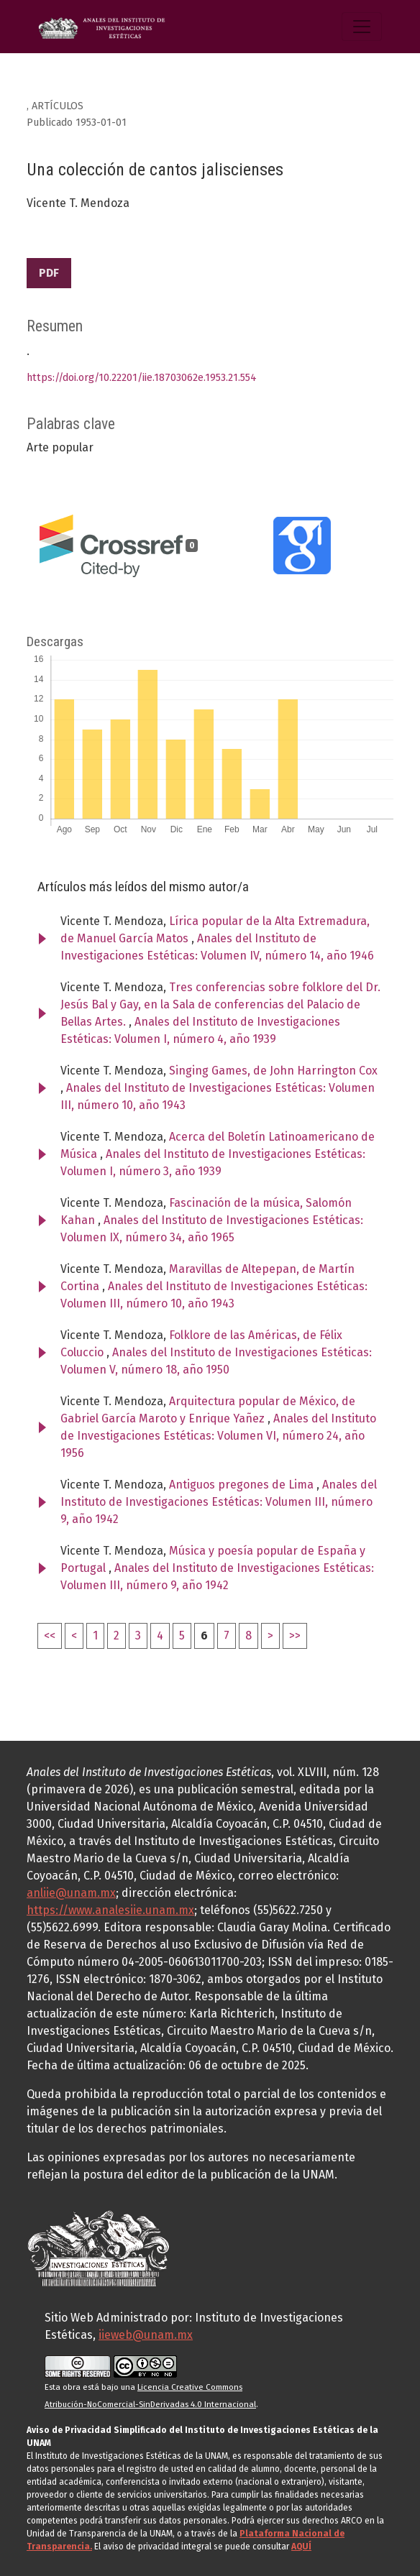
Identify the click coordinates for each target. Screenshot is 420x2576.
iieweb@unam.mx (146, 2335)
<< (49, 1635)
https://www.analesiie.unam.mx (110, 1910)
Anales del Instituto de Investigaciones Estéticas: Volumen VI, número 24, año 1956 (218, 1436)
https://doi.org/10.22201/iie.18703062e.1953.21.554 (142, 378)
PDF (49, 273)
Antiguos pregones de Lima (242, 1484)
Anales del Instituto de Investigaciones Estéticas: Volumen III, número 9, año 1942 (218, 1502)
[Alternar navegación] (362, 26)
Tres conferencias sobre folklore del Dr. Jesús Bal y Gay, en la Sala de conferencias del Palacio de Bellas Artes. (220, 1004)
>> (295, 1635)
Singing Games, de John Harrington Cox (273, 1070)
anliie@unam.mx (71, 1893)
